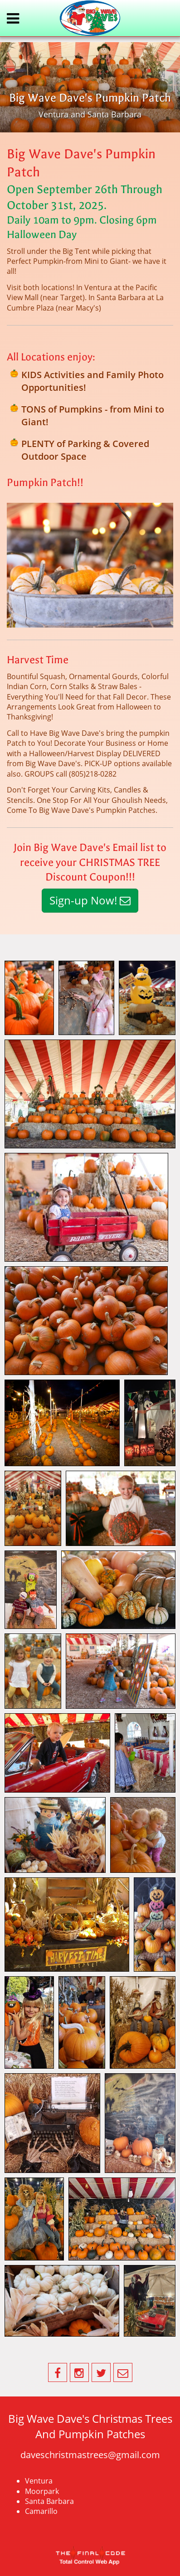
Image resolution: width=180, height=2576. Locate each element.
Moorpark (42, 2491)
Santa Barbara (49, 2501)
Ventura (39, 2481)
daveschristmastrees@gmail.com (90, 2455)
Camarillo (41, 2511)
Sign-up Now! (90, 900)
